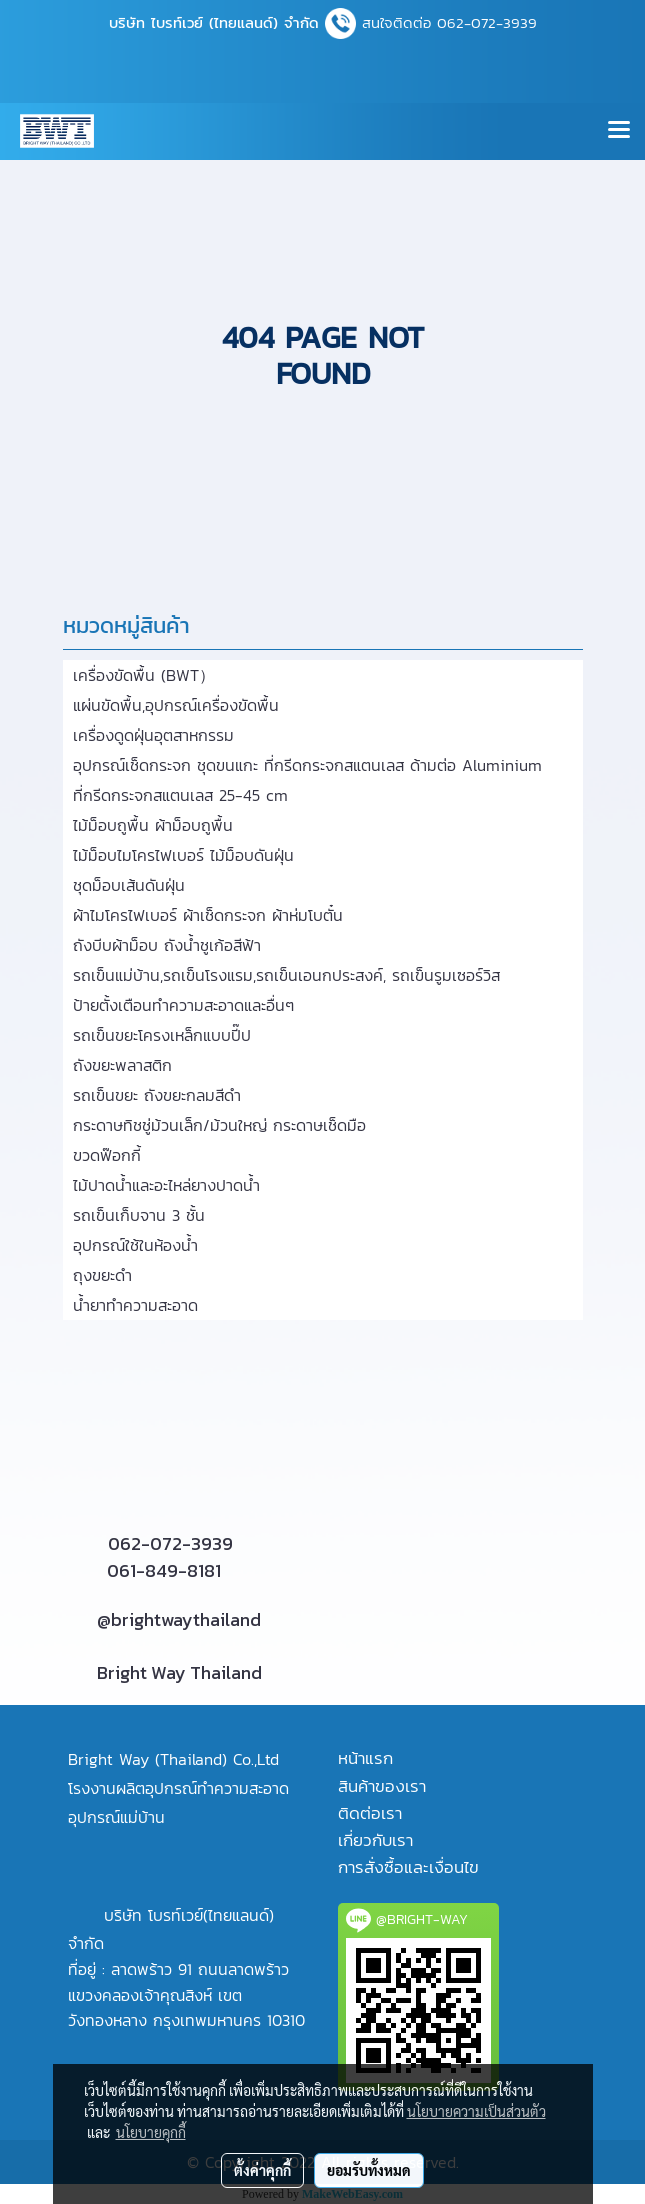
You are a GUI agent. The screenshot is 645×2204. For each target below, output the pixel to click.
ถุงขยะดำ (102, 1275)
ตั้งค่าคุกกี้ (262, 2170)
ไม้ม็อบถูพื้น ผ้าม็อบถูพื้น (153, 825)
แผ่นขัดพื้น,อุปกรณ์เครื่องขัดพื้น (176, 705)
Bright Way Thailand (179, 1672)
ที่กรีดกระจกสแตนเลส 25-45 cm (180, 795)
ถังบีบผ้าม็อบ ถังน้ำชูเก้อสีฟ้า (167, 945)
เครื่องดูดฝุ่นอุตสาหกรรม (153, 735)
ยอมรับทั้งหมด (369, 2170)
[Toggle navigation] (619, 131)
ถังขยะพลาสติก (122, 1065)
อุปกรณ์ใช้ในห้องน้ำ (135, 1245)
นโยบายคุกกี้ (151, 2132)
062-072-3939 (170, 1543)
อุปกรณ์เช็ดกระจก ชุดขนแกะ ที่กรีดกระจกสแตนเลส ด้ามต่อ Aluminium (307, 765)
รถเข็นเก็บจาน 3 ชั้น (139, 1215)
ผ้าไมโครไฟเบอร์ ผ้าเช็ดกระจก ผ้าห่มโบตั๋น (208, 915)
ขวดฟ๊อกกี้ (107, 1155)
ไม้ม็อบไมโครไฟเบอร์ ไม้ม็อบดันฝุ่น (183, 855)
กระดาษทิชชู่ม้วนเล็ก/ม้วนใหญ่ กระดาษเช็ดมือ (219, 1125)
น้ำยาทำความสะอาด (135, 1305)
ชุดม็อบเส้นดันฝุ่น (129, 885)
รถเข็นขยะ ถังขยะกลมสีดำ (157, 1095)
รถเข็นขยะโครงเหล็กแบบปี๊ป (162, 1035)
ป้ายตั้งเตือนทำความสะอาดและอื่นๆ (183, 1005)
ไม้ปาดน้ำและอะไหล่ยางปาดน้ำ (166, 1185)
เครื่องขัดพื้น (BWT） (144, 675)
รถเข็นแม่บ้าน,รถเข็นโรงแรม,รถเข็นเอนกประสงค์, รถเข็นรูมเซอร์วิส (286, 975)
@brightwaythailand (179, 1619)
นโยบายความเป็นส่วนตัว (476, 2111)
